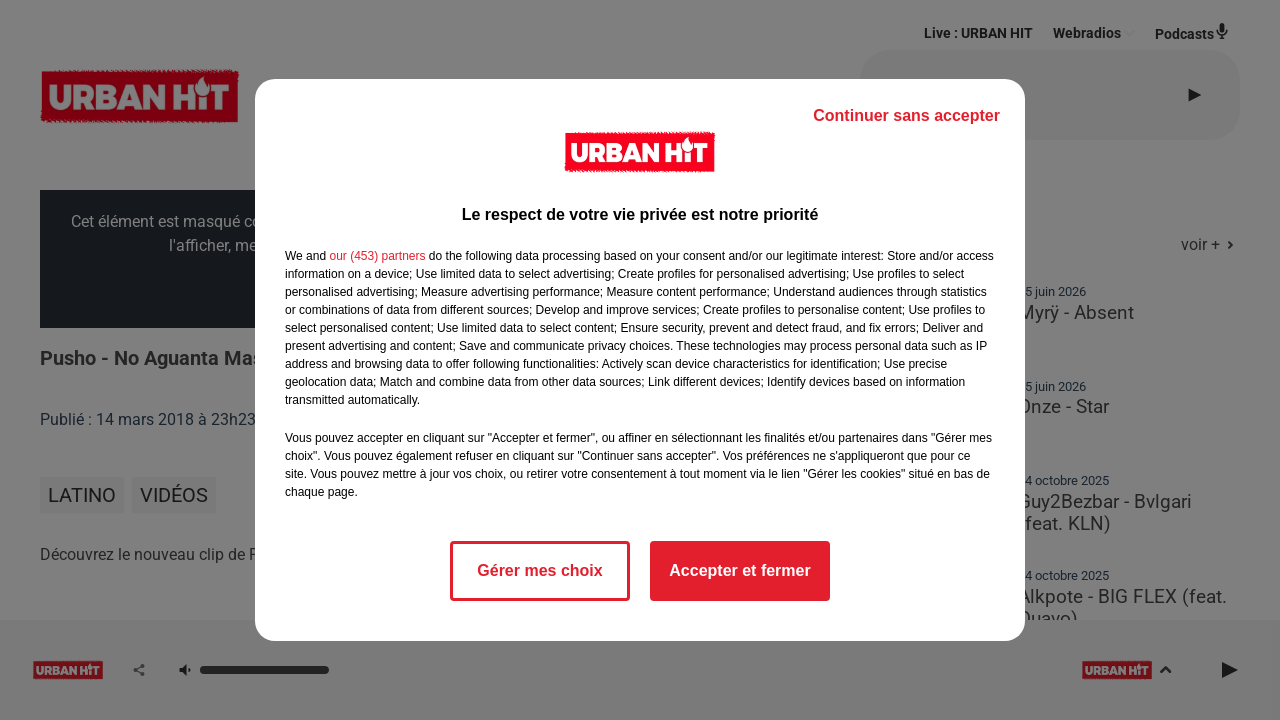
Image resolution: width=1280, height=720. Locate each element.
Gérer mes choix (539, 570)
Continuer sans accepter (906, 115)
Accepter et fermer (739, 570)
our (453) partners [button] (377, 256)
